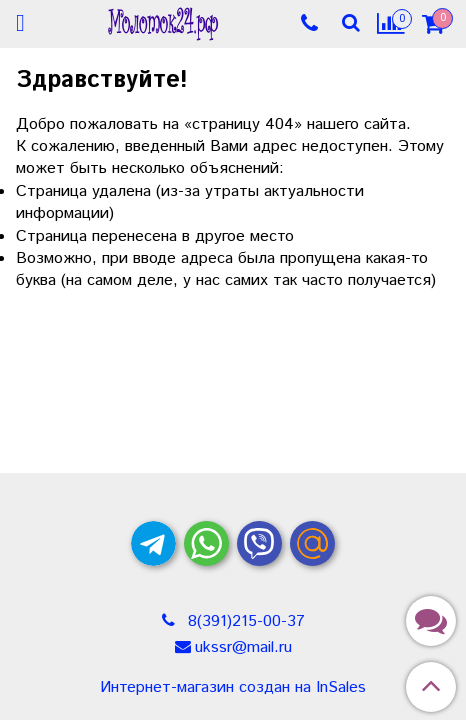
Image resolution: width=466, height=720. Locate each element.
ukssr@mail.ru (243, 647)
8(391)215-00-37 (244, 621)
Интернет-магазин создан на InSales (233, 688)
